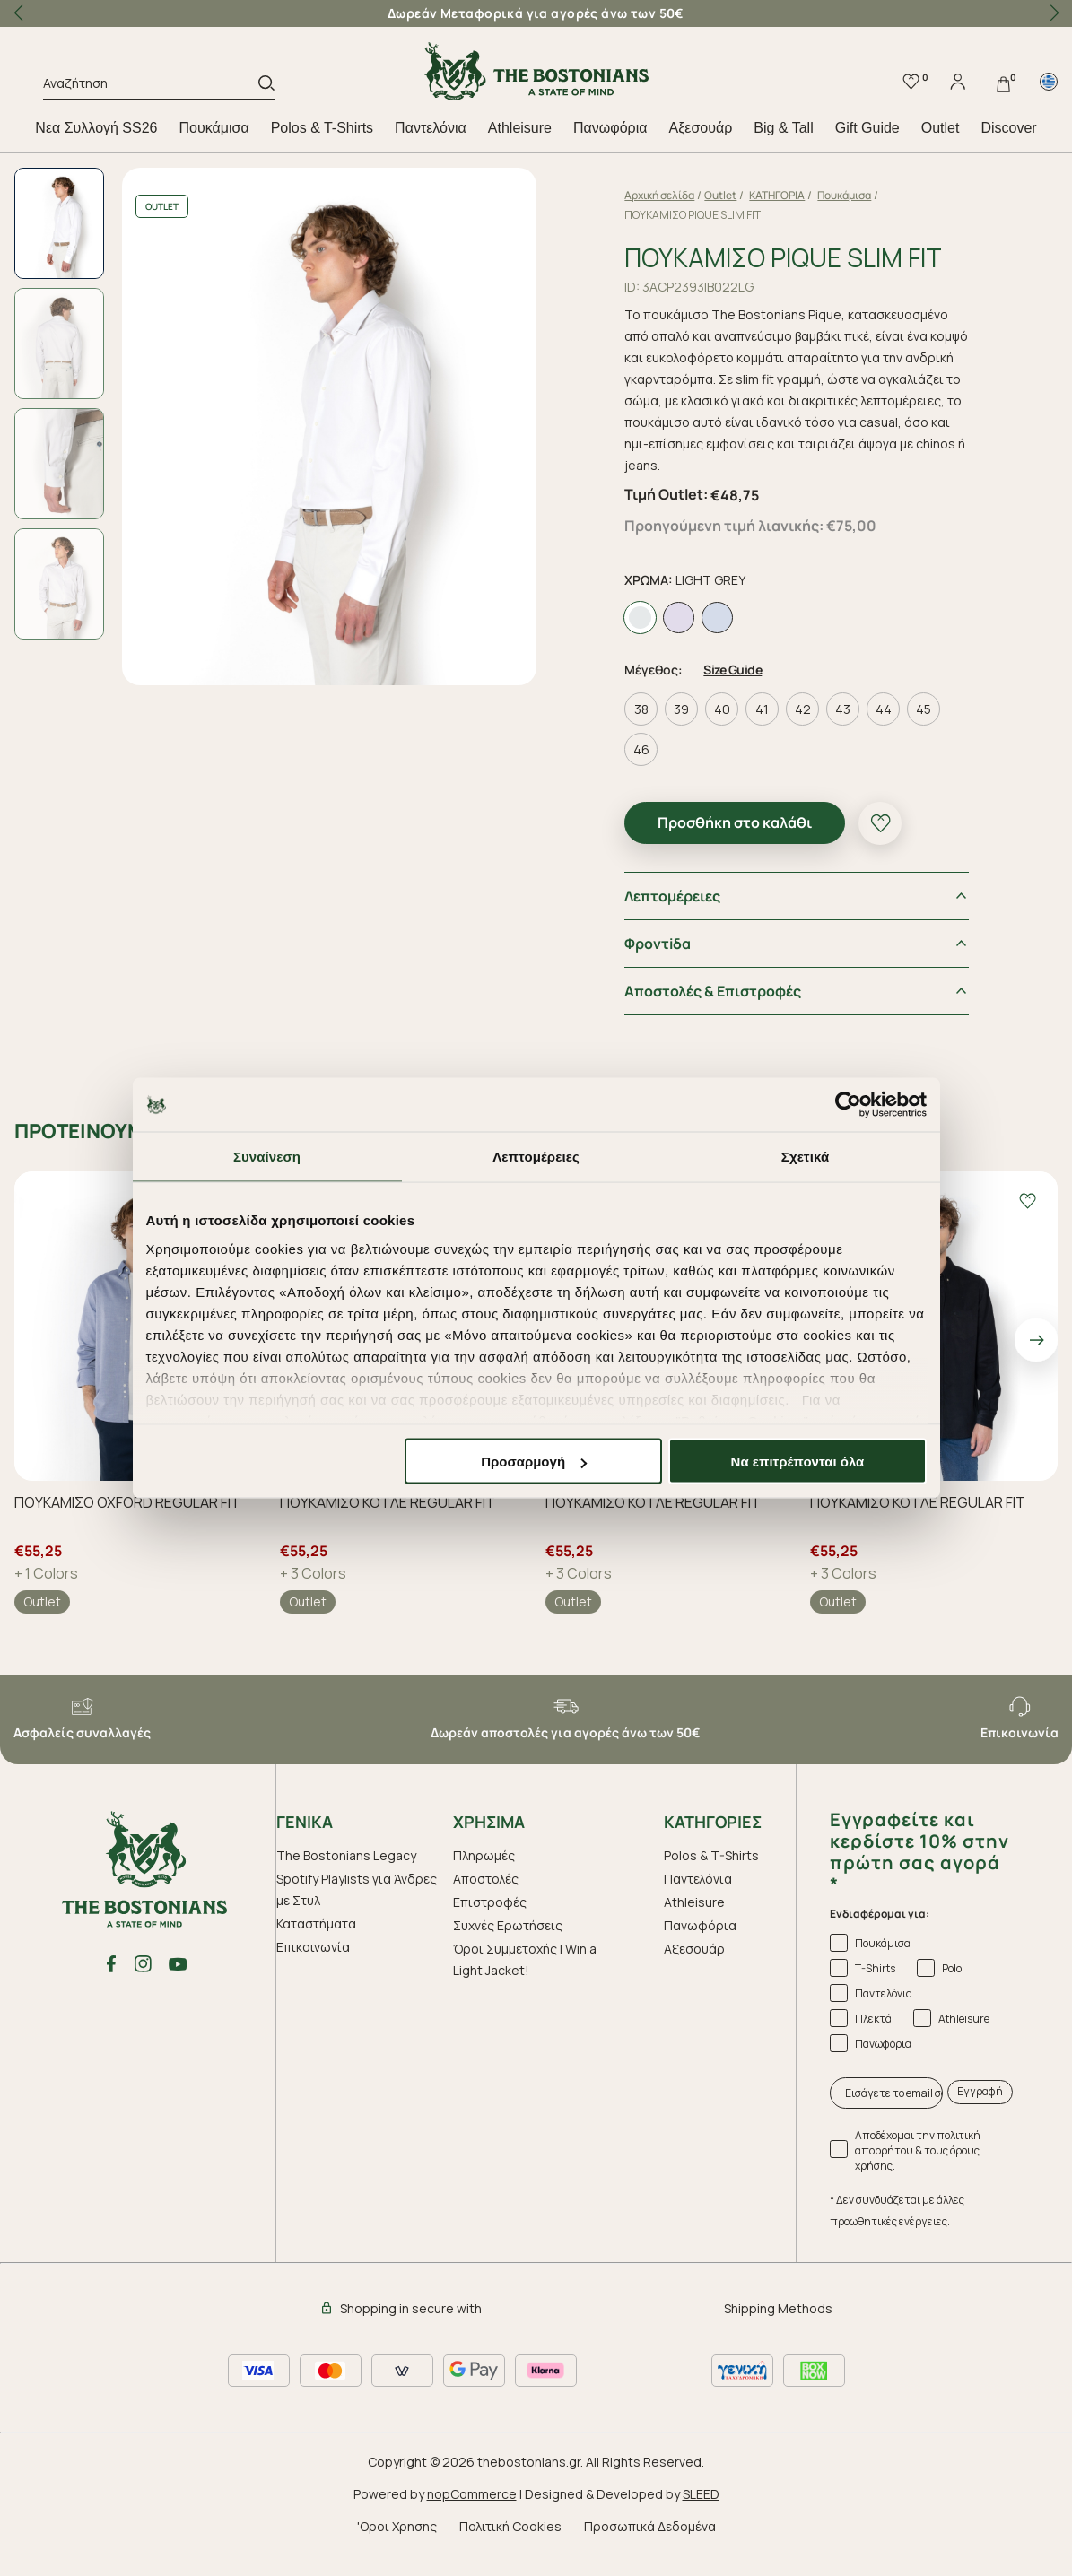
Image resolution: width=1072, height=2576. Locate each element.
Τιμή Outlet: (666, 494)
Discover (1008, 127)
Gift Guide (867, 127)
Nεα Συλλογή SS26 (96, 127)
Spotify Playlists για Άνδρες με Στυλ (356, 1889)
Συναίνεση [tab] (267, 1156)
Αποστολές (486, 1878)
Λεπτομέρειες (672, 896)
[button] (1054, 13)
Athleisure (520, 127)
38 (641, 709)
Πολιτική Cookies (510, 2526)
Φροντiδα (657, 943)
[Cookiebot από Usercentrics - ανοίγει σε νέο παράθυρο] (848, 1105)
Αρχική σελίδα (659, 195)
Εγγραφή (980, 2091)
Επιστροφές (490, 1901)
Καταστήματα (316, 1923)
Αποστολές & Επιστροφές (712, 991)
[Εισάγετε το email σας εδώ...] (886, 2093)
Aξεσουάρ (700, 127)
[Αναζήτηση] (150, 86)
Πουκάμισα (214, 127)
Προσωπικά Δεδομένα (650, 2526)
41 (762, 709)
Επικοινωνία (313, 1946)
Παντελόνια (430, 127)
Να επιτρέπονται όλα (798, 1461)
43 (842, 709)
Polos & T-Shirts (322, 127)
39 (681, 709)
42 (803, 709)
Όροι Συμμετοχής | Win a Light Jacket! (525, 1959)
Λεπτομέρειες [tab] (536, 1156)
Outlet (940, 127)
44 (884, 709)
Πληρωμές (484, 1855)
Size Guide (732, 669)
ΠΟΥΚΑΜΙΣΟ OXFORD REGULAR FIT (127, 1503)
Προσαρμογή (534, 1461)
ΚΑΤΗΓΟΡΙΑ (777, 195)
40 (722, 709)
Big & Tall (783, 127)
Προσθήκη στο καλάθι (735, 822)
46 (641, 749)
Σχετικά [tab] (805, 1156)
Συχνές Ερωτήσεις (507, 1925)
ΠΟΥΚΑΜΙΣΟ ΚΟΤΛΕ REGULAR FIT (387, 1503)
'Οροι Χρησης (397, 2526)
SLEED (701, 2493)
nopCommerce (472, 2493)
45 (923, 709)
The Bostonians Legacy (346, 1855)
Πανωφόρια (610, 127)
